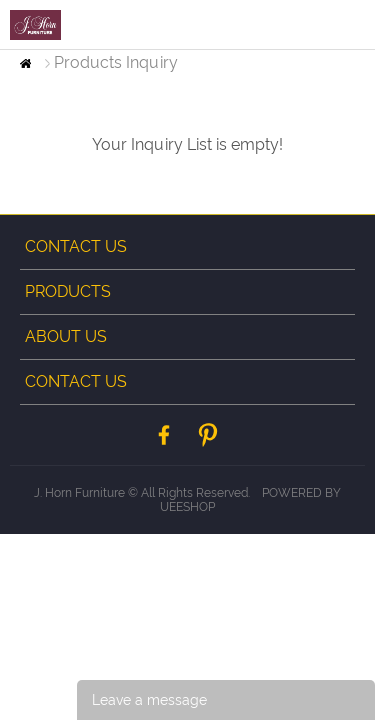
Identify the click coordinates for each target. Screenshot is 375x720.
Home (25, 63)
